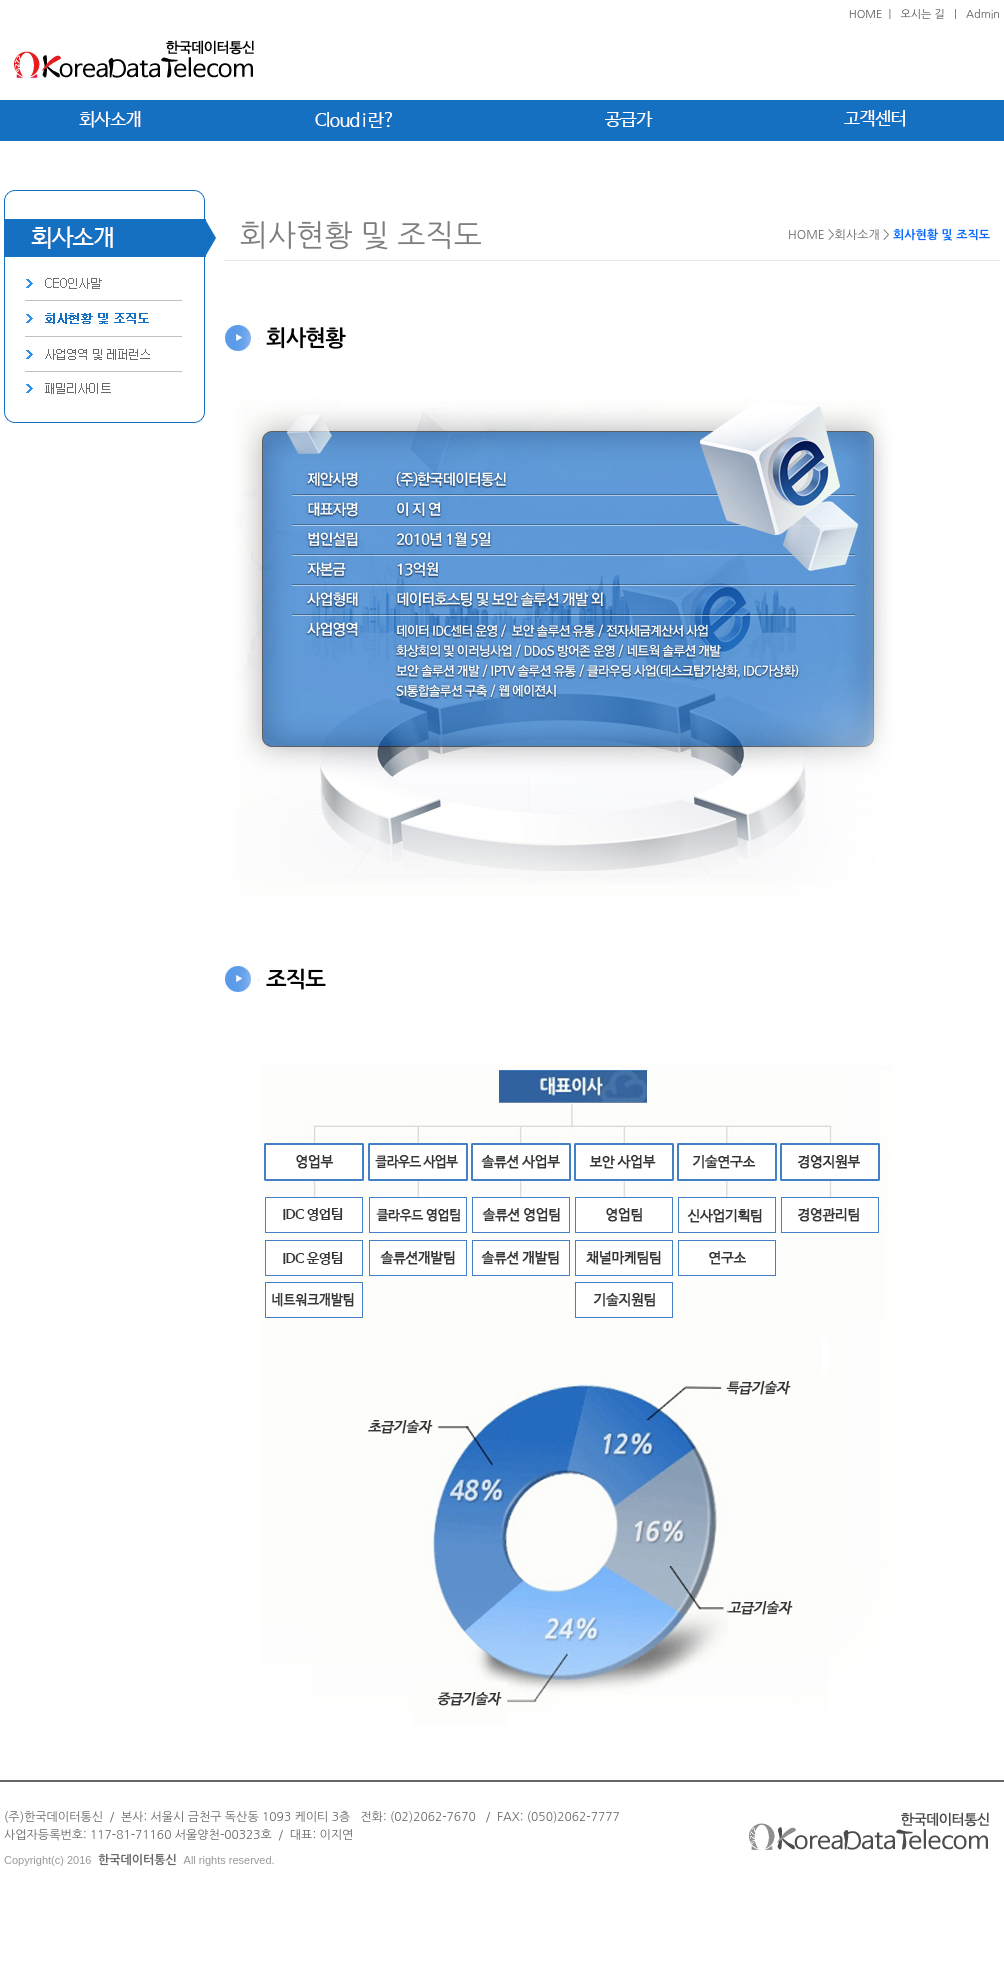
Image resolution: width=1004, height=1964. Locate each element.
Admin (983, 14)
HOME (866, 14)
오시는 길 (922, 14)
